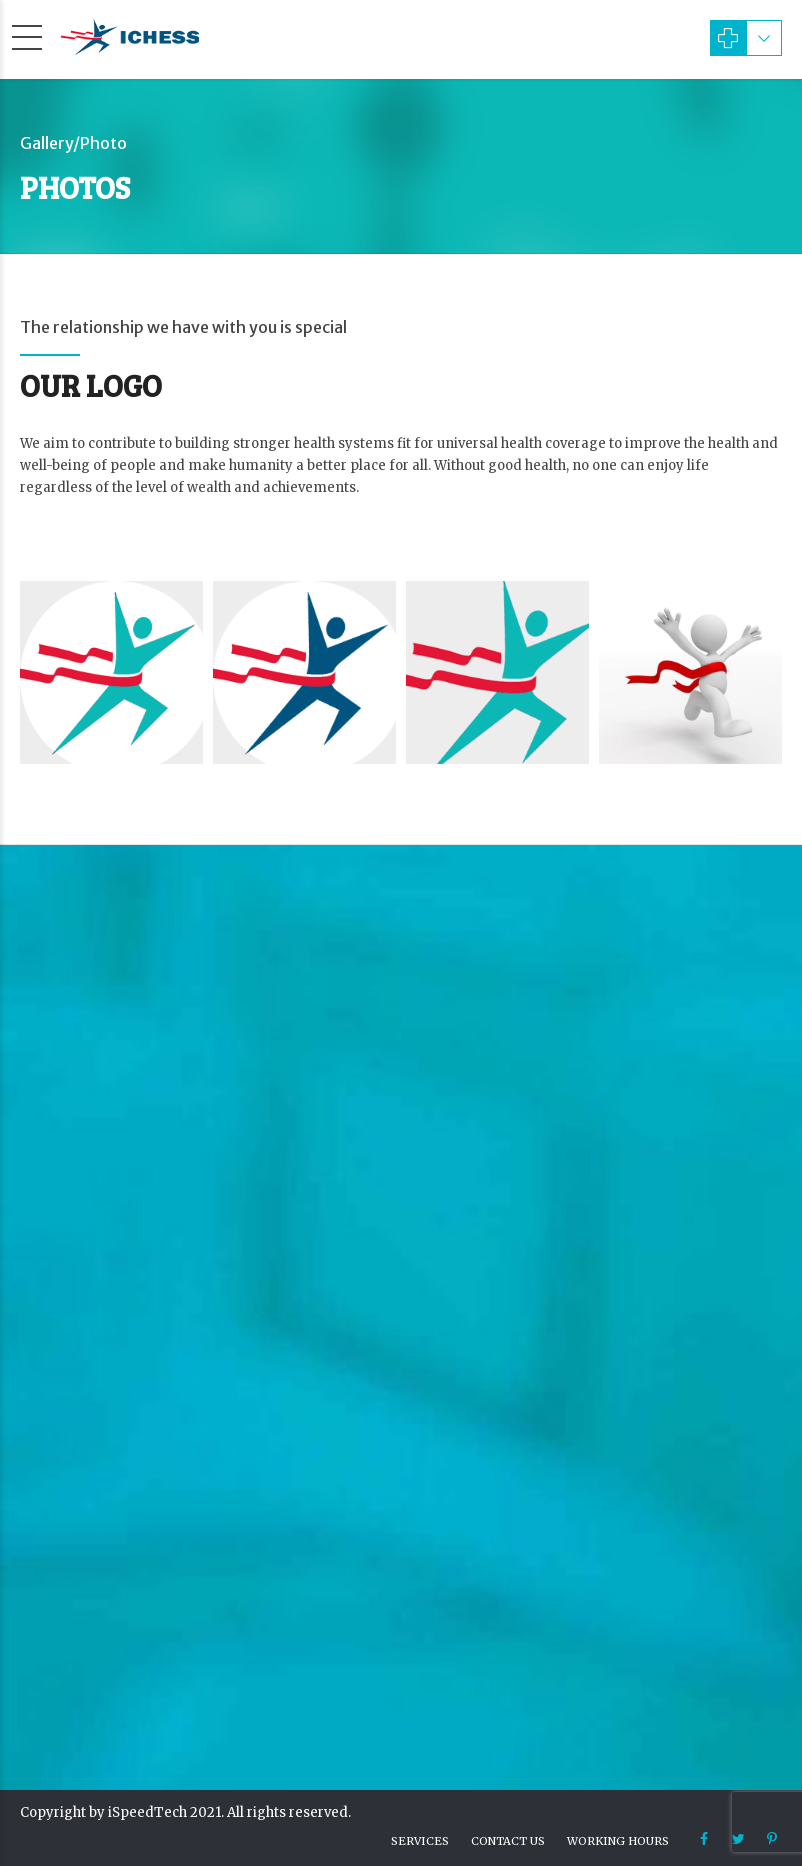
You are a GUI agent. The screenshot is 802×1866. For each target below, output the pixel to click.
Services (420, 1841)
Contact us (508, 1841)
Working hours (618, 1841)
